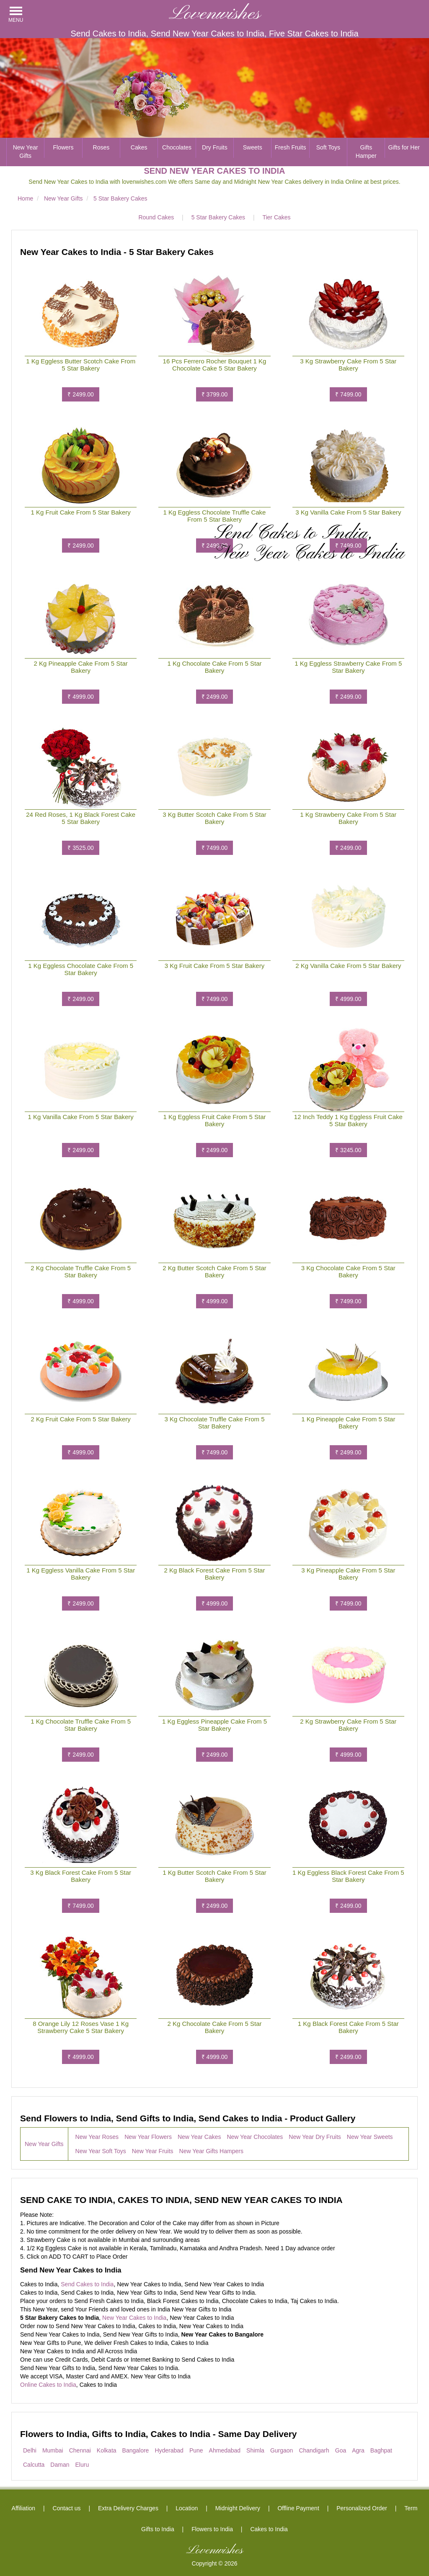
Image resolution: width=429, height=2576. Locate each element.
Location (187, 2508)
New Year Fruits (152, 2151)
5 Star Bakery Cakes (218, 217)
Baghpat (381, 2450)
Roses (101, 147)
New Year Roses (97, 2136)
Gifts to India (157, 2529)
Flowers (63, 147)
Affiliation (24, 2508)
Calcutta (33, 2464)
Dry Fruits (214, 147)
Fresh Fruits (290, 147)
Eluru (82, 2464)
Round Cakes (156, 217)
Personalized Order (361, 2508)
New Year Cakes (199, 2136)
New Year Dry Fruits (315, 2136)
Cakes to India (269, 2529)
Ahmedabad (225, 2450)
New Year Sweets (370, 2136)
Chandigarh (314, 2450)
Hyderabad (169, 2450)
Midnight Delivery (237, 2508)
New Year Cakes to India (134, 2317)
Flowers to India (212, 2529)
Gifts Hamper (366, 151)
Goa (340, 2450)
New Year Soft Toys (100, 2151)
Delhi (29, 2450)
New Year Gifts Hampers (211, 2151)
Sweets (252, 147)
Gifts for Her (403, 147)
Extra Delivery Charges (128, 2508)
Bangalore (135, 2450)
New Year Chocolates (255, 2136)
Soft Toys (328, 147)
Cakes (139, 147)
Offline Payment (298, 2508)
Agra (358, 2450)
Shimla (255, 2450)
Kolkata (106, 2450)
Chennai (80, 2450)
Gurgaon (281, 2450)
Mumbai (52, 2450)
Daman (59, 2464)
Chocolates (176, 147)
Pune (196, 2450)
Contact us (67, 2508)
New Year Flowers (148, 2136)
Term (410, 2508)
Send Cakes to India (87, 2284)
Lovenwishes (215, 14)
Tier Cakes (276, 217)
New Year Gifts (25, 151)
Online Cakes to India (48, 2384)
